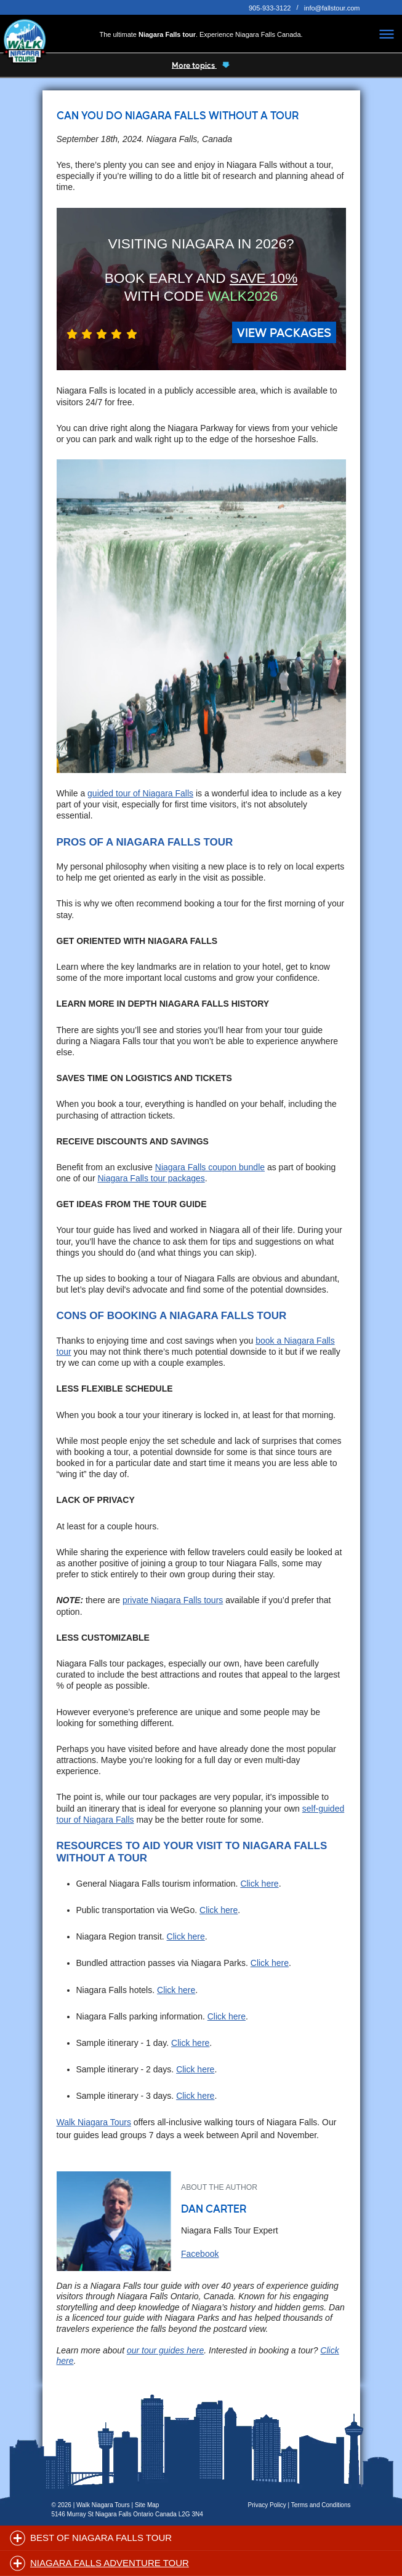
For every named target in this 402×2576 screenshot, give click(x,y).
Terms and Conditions (321, 2505)
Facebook (200, 2254)
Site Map (147, 2505)
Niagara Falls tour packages (150, 1178)
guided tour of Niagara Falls (140, 793)
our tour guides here (165, 2350)
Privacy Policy (267, 2505)
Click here (259, 1883)
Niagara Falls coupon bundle (210, 1167)
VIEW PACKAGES (284, 332)
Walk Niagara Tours (94, 2122)
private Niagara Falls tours (173, 1600)
